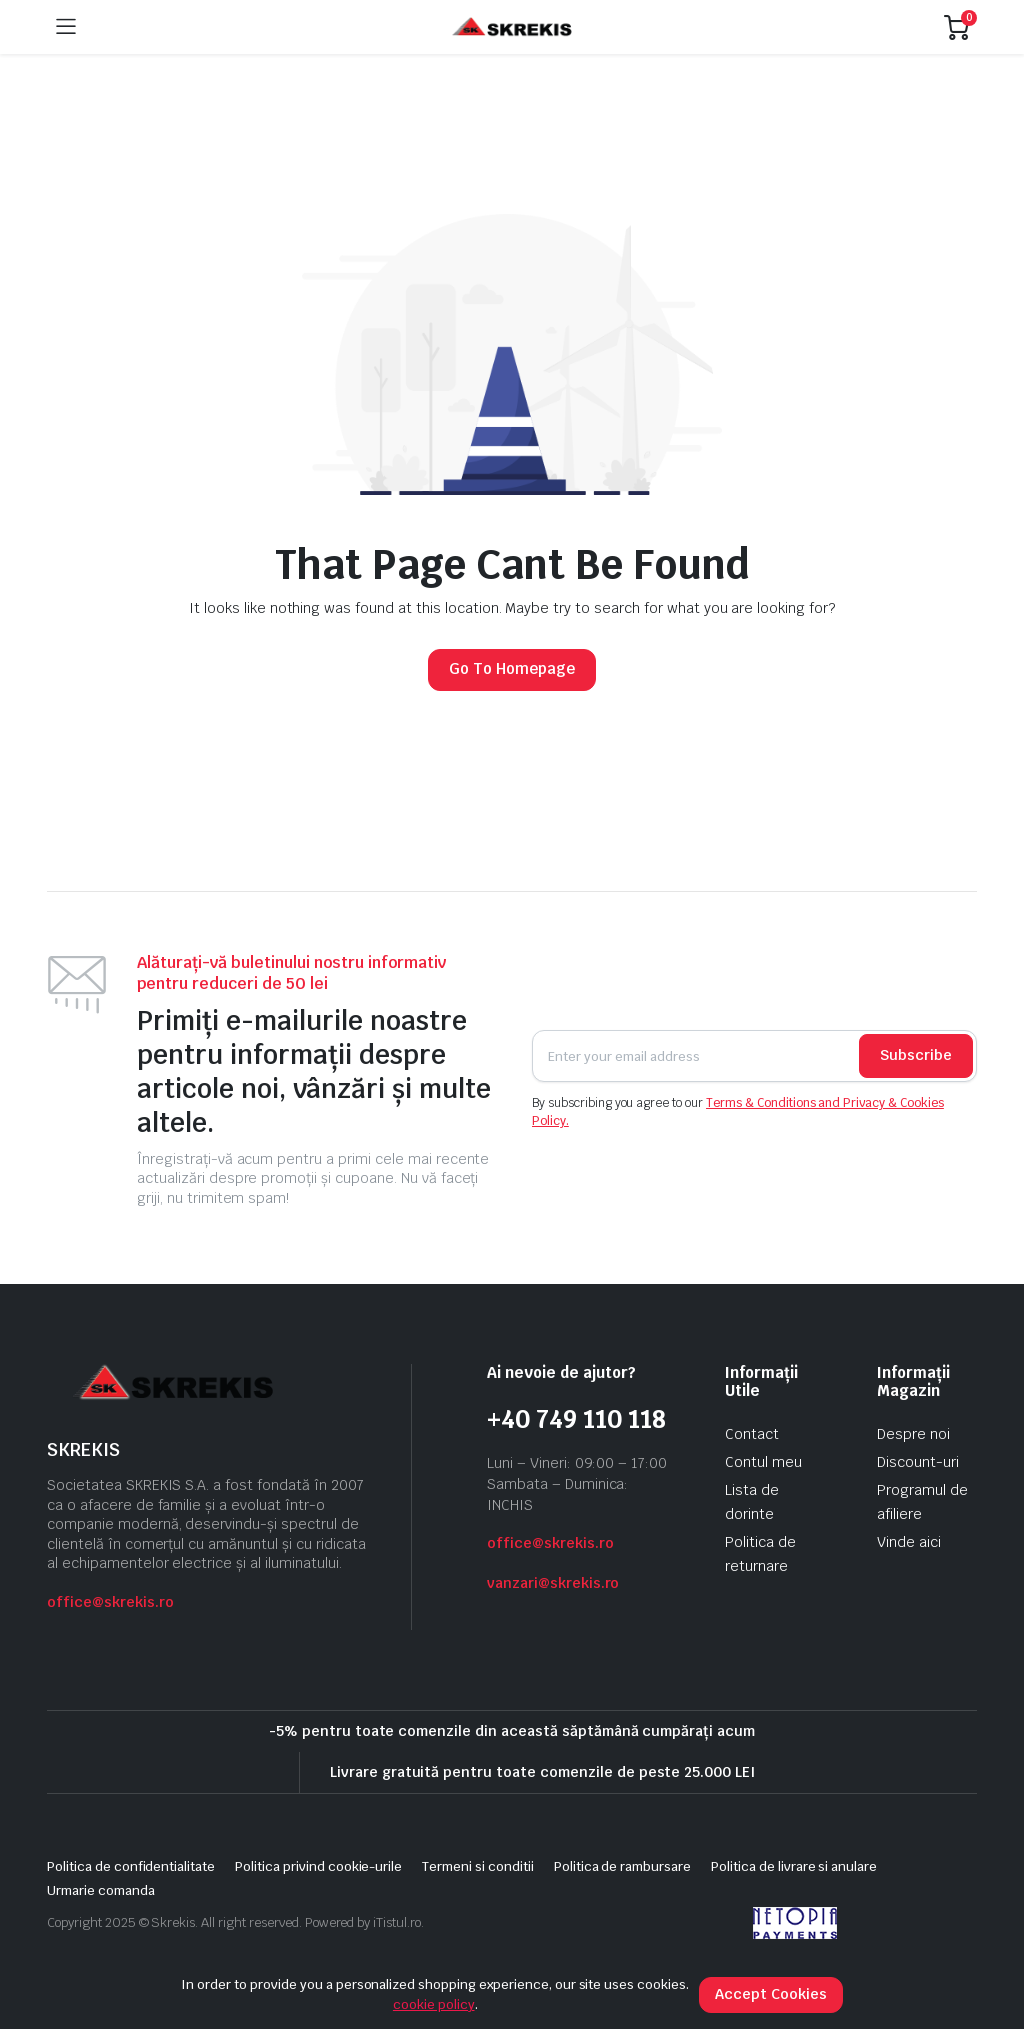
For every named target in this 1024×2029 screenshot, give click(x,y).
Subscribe (916, 1055)
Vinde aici (909, 1542)
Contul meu (763, 1462)
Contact (752, 1434)
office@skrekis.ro (110, 1602)
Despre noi (913, 1434)
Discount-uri (918, 1462)
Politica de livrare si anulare (794, 1866)
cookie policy (434, 2004)
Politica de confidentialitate (131, 1866)
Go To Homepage (512, 668)
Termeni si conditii (477, 1866)
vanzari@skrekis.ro (553, 1583)
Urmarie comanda (101, 1890)
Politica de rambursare (622, 1866)
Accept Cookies (771, 1994)
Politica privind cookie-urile (318, 1866)
